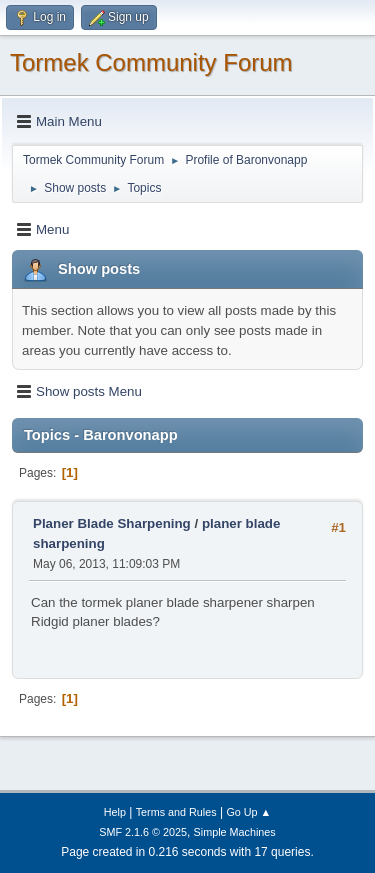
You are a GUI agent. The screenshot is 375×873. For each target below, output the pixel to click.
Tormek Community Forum (151, 62)
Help (115, 812)
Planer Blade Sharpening (112, 523)
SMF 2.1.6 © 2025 (143, 832)
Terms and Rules (176, 812)
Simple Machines (235, 832)
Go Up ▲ (248, 812)
